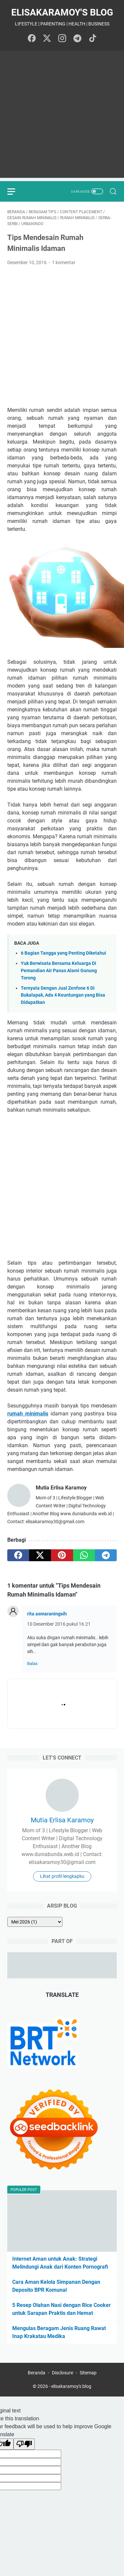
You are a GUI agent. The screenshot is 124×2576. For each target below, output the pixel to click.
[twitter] (40, 1555)
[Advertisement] (62, 116)
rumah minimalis (27, 1413)
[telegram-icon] (77, 39)
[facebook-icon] (31, 39)
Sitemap (88, 2372)
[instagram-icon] (62, 39)
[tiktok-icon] (92, 39)
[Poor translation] (24, 2444)
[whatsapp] (84, 1555)
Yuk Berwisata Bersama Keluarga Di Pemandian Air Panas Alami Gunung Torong (59, 970)
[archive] (34, 1922)
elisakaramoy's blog (62, 12)
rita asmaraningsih (47, 1613)
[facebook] (18, 1555)
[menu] (15, 191)
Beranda (36, 2372)
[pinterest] (62, 1555)
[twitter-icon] (47, 39)
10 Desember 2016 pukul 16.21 (59, 1624)
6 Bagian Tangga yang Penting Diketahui (63, 953)
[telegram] (106, 1555)
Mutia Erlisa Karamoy (62, 1820)
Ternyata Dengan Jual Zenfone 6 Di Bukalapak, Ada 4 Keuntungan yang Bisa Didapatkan (63, 995)
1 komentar (63, 262)
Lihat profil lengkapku (62, 1876)
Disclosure (62, 2372)
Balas (32, 1663)
